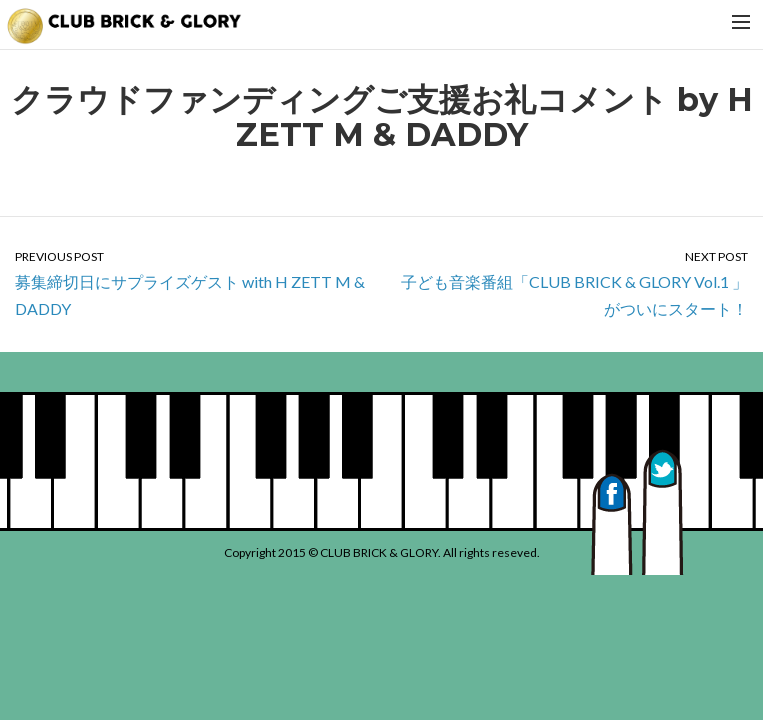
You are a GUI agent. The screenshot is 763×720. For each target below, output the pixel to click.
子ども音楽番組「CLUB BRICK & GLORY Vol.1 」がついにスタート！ (573, 282)
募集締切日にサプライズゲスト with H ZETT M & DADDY (191, 282)
